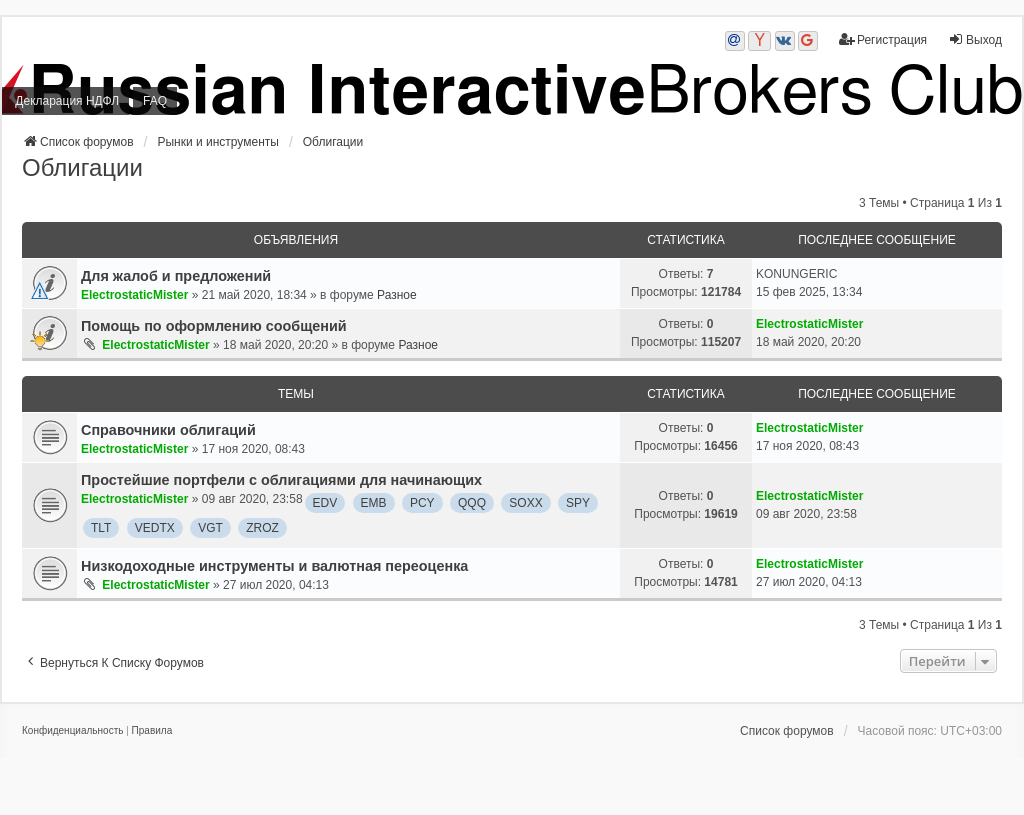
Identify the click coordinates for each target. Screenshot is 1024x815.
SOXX (525, 503)
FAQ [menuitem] (155, 101)
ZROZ (262, 528)
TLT (101, 528)
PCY (422, 503)
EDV (325, 503)
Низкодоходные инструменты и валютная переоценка (274, 566)
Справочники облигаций (168, 430)
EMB (374, 503)
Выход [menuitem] (975, 39)
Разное (397, 295)
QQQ (472, 503)
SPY (578, 503)
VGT (210, 528)
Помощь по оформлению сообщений (214, 326)
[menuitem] (72, 731)
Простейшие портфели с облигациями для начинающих (281, 480)
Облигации (82, 167)
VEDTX (155, 528)
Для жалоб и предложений (176, 276)
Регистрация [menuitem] (883, 39)
